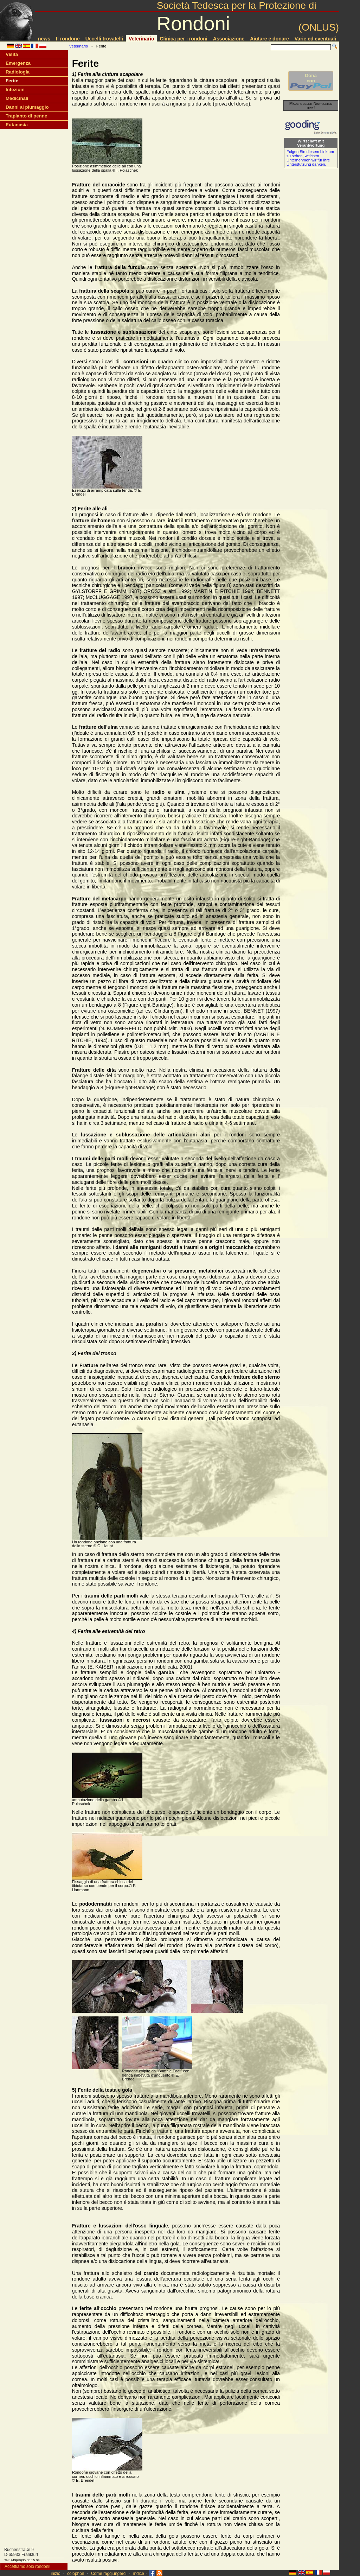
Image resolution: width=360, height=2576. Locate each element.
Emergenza (18, 63)
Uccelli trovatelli (104, 39)
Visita (12, 54)
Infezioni (15, 89)
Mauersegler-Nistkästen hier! (310, 105)
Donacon (311, 81)
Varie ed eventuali (315, 39)
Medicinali (17, 98)
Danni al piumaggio (27, 107)
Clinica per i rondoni (183, 39)
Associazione (228, 39)
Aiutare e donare (269, 39)
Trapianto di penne (26, 116)
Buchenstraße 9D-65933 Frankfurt (21, 2552)
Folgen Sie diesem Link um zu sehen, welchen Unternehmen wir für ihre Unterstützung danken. (310, 157)
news (44, 39)
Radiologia (18, 72)
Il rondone (68, 39)
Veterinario (141, 39)
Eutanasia (17, 124)
